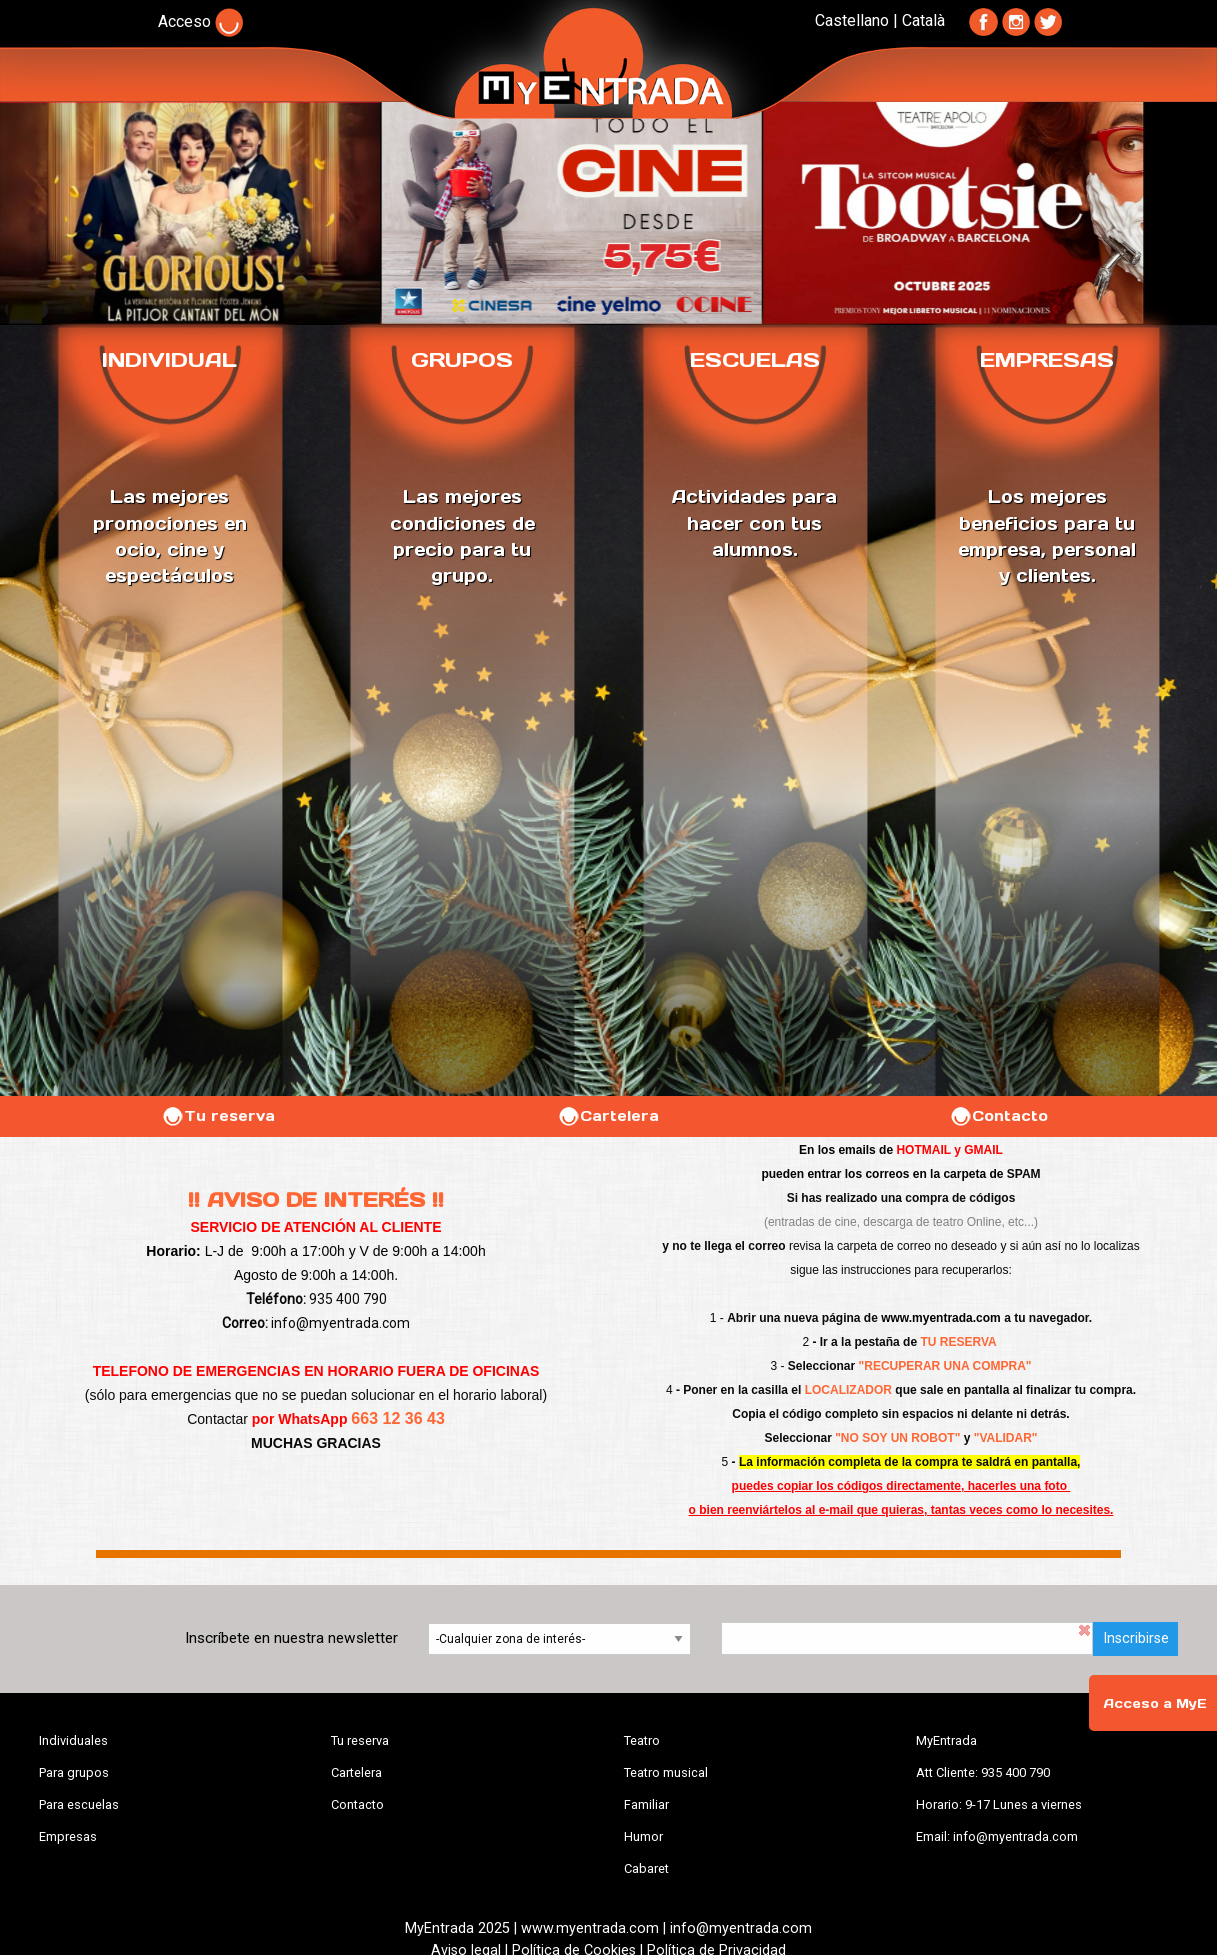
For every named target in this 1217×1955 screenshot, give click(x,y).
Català (923, 20)
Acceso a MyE (1155, 1703)
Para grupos (74, 1772)
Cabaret (646, 1868)
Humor (643, 1836)
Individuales (73, 1740)
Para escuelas (79, 1804)
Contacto (998, 1116)
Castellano (852, 20)
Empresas (68, 1836)
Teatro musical (666, 1772)
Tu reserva (218, 1116)
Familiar (646, 1804)
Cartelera (608, 1116)
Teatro (642, 1740)
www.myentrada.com (941, 1318)
